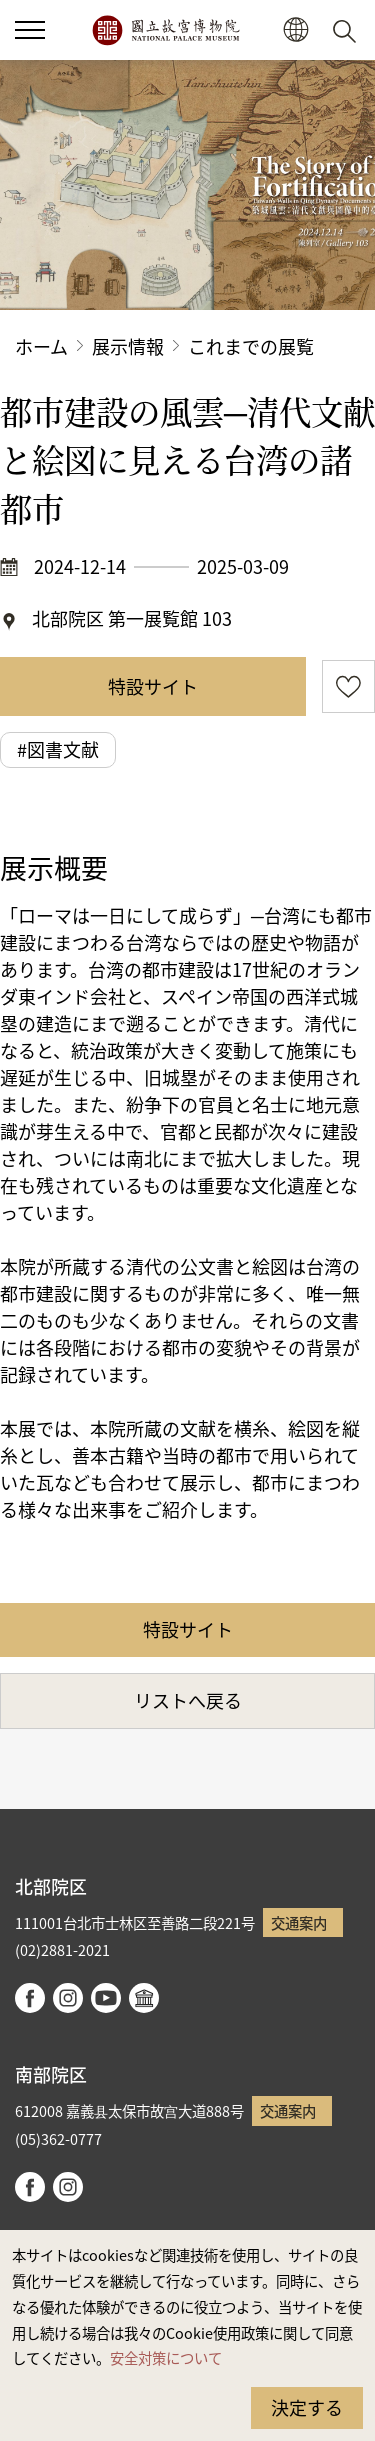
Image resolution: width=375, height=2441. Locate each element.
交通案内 (299, 1922)
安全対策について (166, 2357)
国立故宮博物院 (165, 30)
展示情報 (128, 346)
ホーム (41, 346)
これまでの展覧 (251, 346)
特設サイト (153, 686)
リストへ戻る (188, 1700)
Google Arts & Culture (144, 1998)
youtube (106, 1998)
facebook (30, 1998)
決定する (307, 2407)
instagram (68, 1998)
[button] (30, 30)
